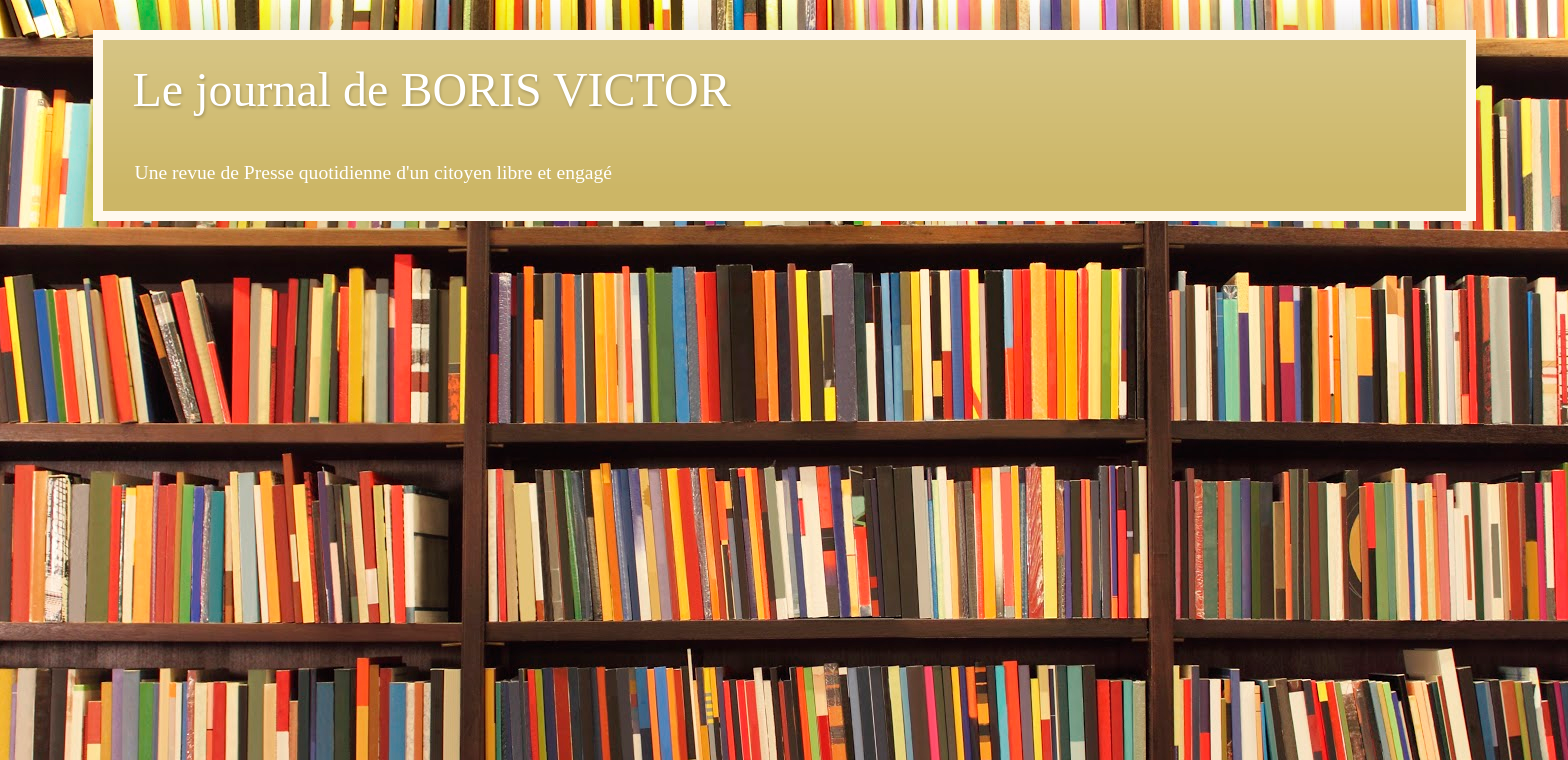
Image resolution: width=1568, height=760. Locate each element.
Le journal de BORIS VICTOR (432, 89)
